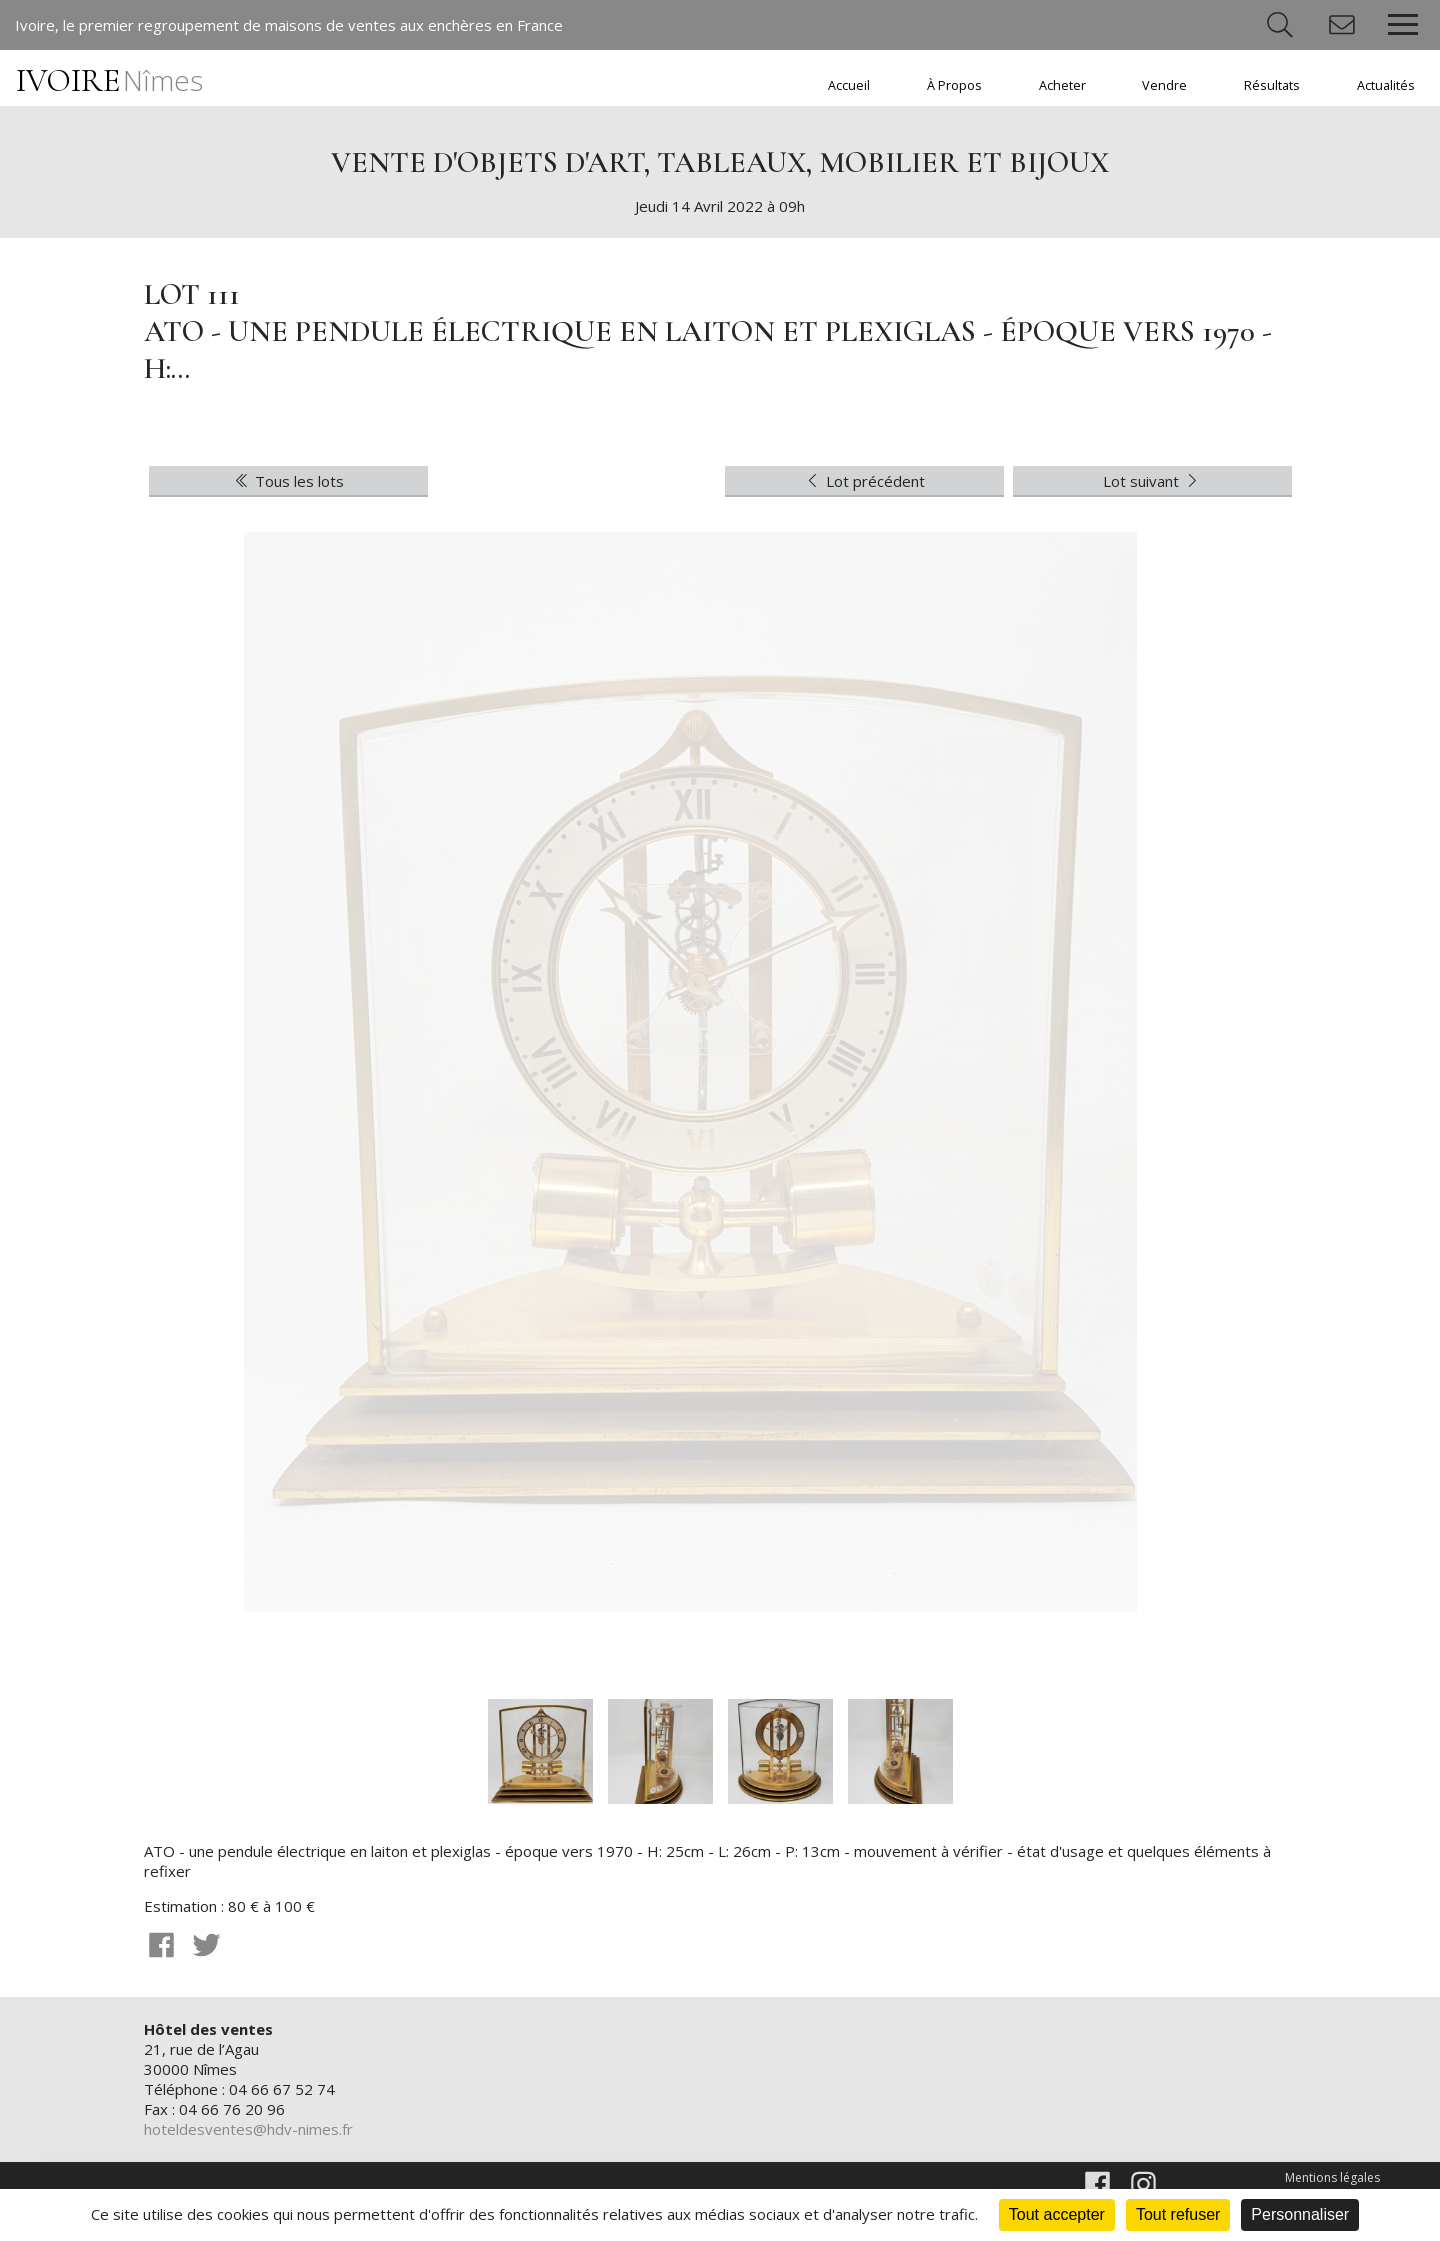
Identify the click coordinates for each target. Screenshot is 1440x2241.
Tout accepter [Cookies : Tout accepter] (1057, 2214)
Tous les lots (288, 481)
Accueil (849, 85)
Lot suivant (1152, 481)
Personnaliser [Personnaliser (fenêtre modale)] (1300, 2214)
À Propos (954, 85)
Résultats (1272, 85)
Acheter (1062, 85)
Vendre (1164, 85)
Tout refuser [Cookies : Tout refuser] (1178, 2214)
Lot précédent (864, 481)
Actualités (1386, 85)
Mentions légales (1332, 2177)
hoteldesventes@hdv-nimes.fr (248, 2129)
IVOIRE (109, 80)
